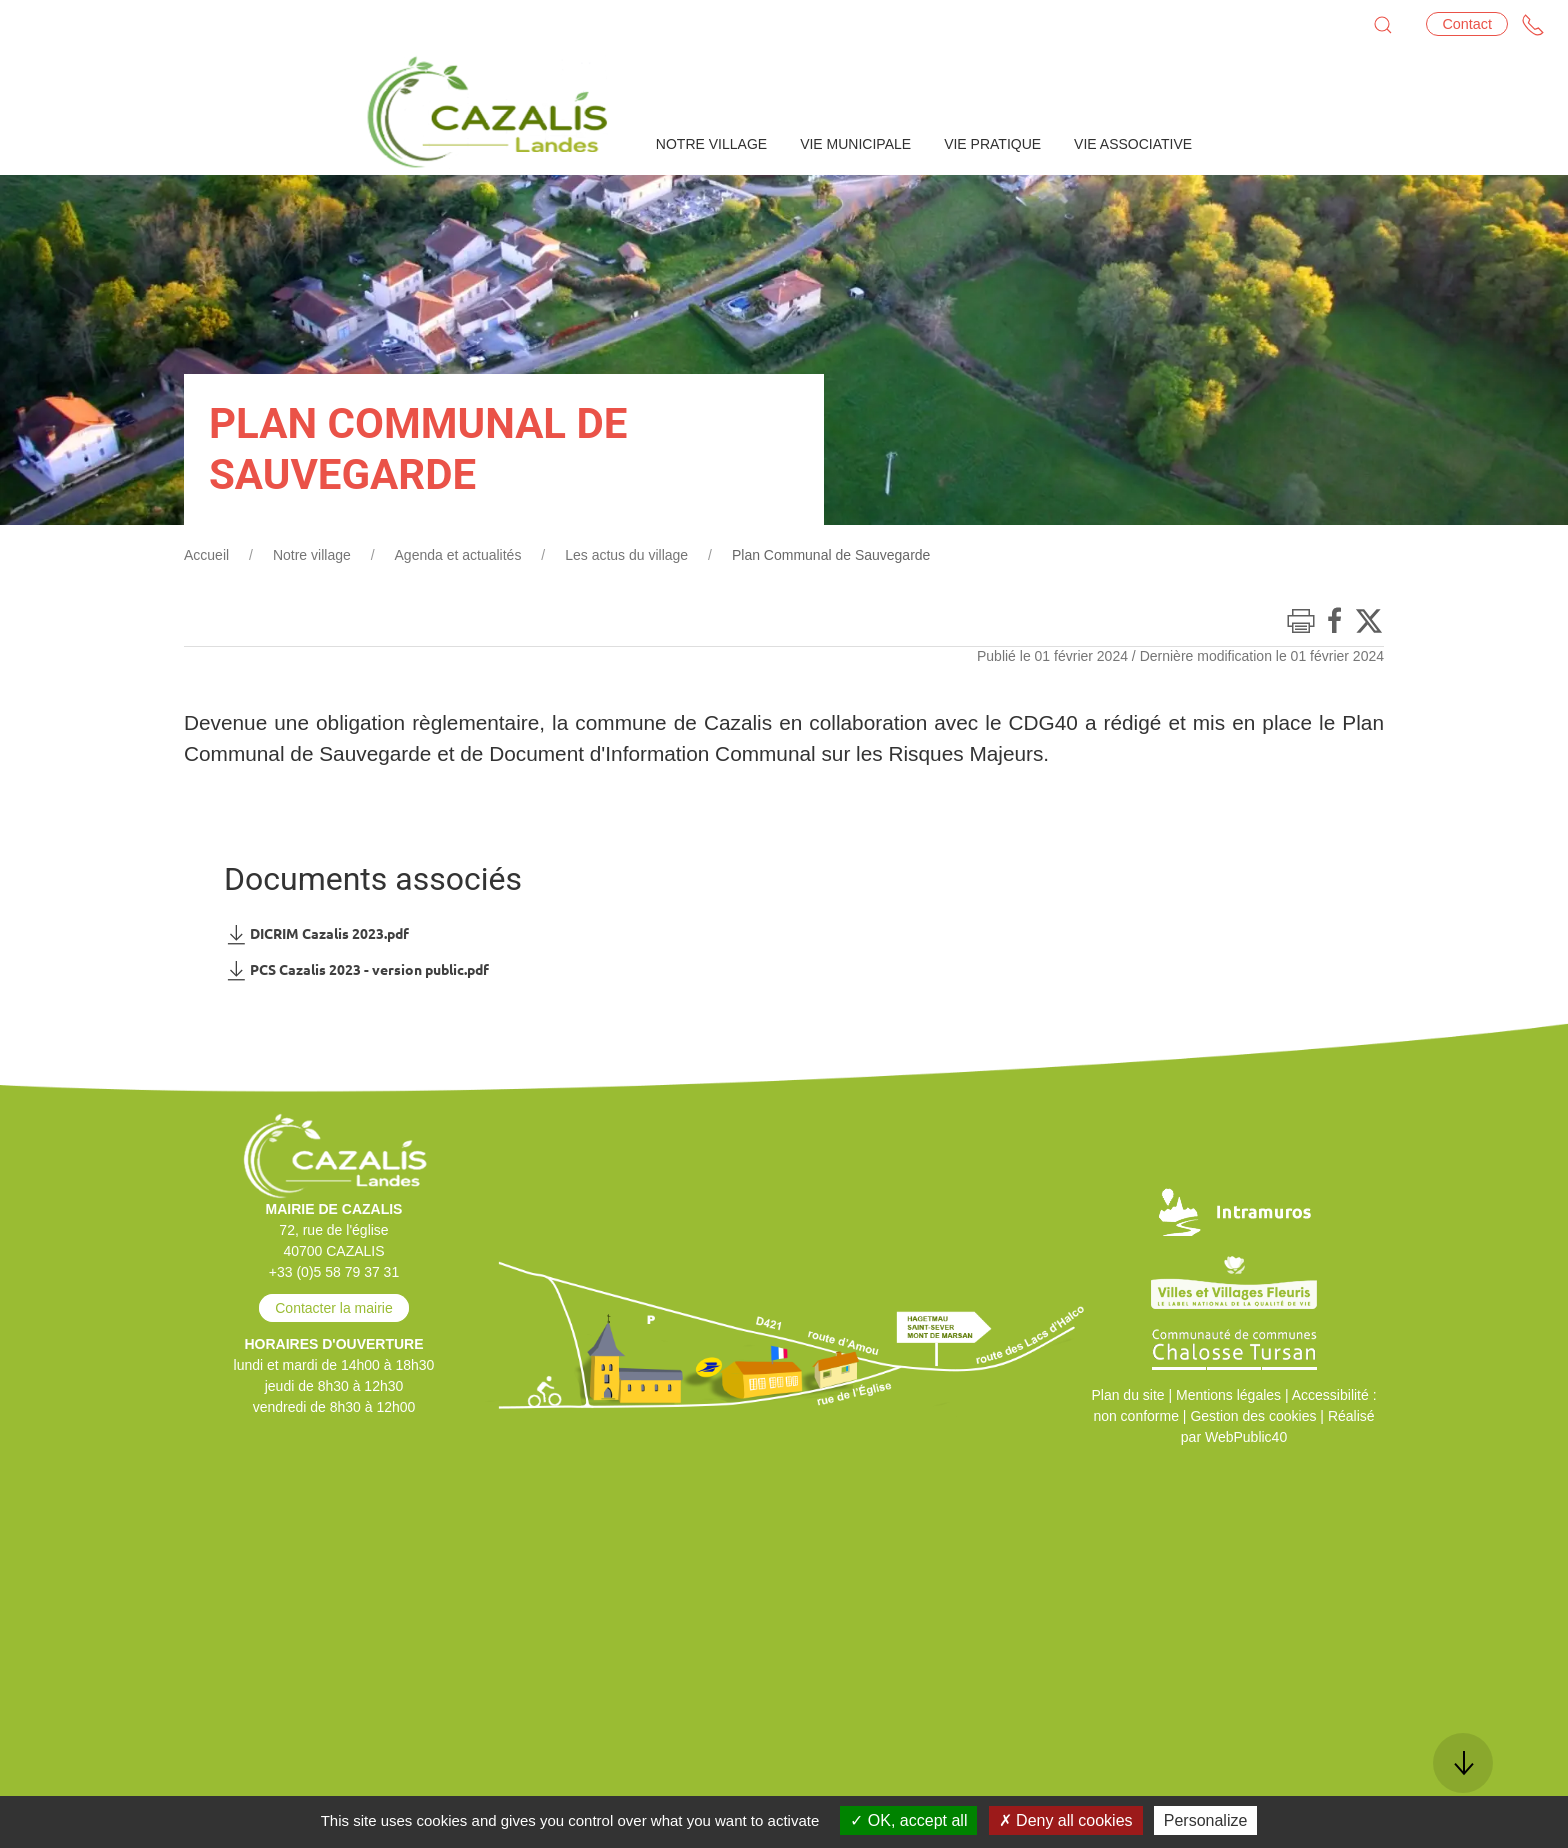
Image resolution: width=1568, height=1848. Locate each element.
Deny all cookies (1066, 1820)
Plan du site (1127, 1395)
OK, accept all (908, 1820)
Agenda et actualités (458, 555)
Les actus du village (626, 555)
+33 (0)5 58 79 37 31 (334, 1272)
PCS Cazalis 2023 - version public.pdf (356, 970)
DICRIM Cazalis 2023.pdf (316, 934)
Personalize (1206, 1820)
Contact (1467, 24)
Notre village (312, 555)
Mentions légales (1228, 1395)
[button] (1383, 25)
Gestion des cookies (1253, 1416)
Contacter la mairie (334, 1308)
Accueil (206, 555)
